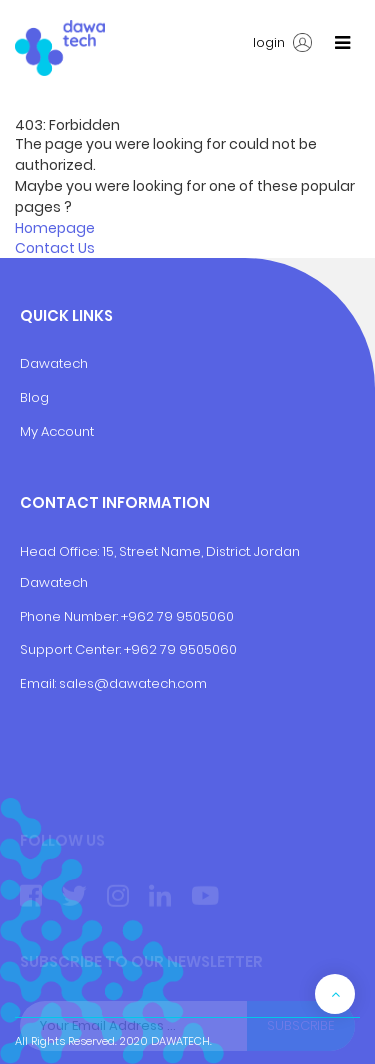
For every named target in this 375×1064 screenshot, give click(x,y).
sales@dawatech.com (133, 683)
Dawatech (54, 363)
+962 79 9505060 (177, 616)
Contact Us (55, 248)
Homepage (55, 228)
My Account (57, 431)
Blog (34, 397)
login (282, 43)
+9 (132, 649)
